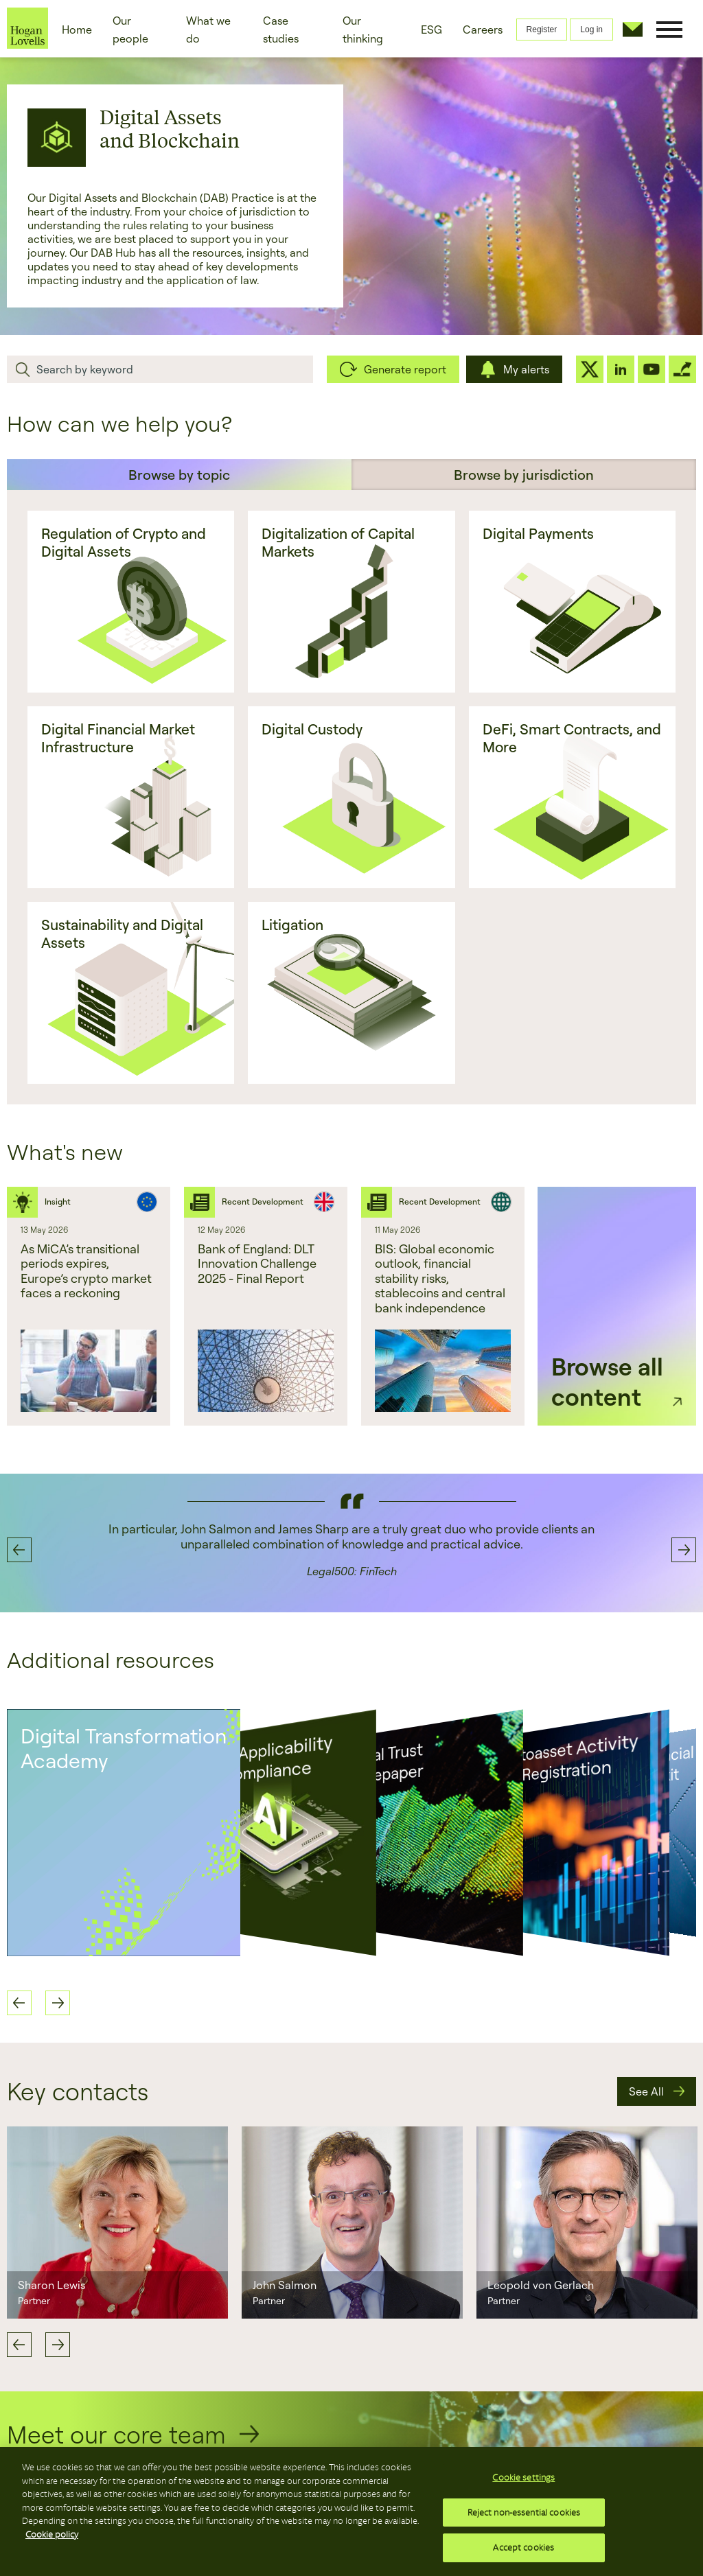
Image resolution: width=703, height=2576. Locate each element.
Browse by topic (179, 474)
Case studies (281, 29)
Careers (483, 29)
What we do (208, 29)
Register (542, 29)
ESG (431, 29)
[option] (88, 1306)
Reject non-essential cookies (524, 2512)
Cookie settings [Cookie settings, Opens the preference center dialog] (523, 2477)
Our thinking (363, 29)
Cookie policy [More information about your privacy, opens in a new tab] (51, 2534)
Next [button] (683, 1550)
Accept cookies (523, 2547)
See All (646, 2091)
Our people (130, 29)
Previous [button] (19, 1550)
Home (77, 29)
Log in (591, 29)
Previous (19, 2344)
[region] (351, 2511)
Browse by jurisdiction (524, 474)
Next (57, 2344)
